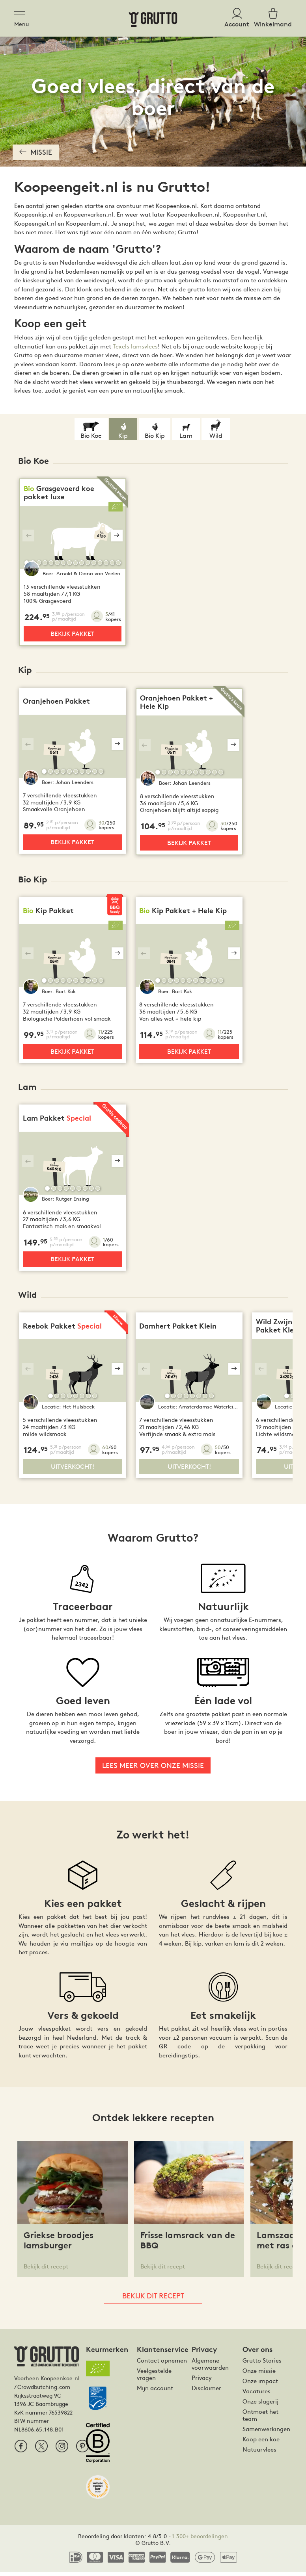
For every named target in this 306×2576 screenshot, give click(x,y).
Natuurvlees (259, 2452)
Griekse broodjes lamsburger (58, 2244)
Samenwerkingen (266, 2432)
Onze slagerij (260, 2404)
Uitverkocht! (72, 1470)
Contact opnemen (162, 2363)
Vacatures (257, 2394)
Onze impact (260, 2384)
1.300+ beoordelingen (200, 2539)
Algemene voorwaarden (210, 2367)
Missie (35, 152)
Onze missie (259, 2374)
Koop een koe (261, 2442)
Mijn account (155, 2391)
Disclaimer (206, 2391)
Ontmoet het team (260, 2418)
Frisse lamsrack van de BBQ (187, 2244)
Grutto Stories (262, 2363)
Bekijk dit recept (46, 2270)
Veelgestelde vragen (154, 2377)
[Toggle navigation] (22, 13)
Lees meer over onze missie (153, 1769)
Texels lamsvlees (135, 346)
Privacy (202, 2381)
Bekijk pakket (72, 634)
